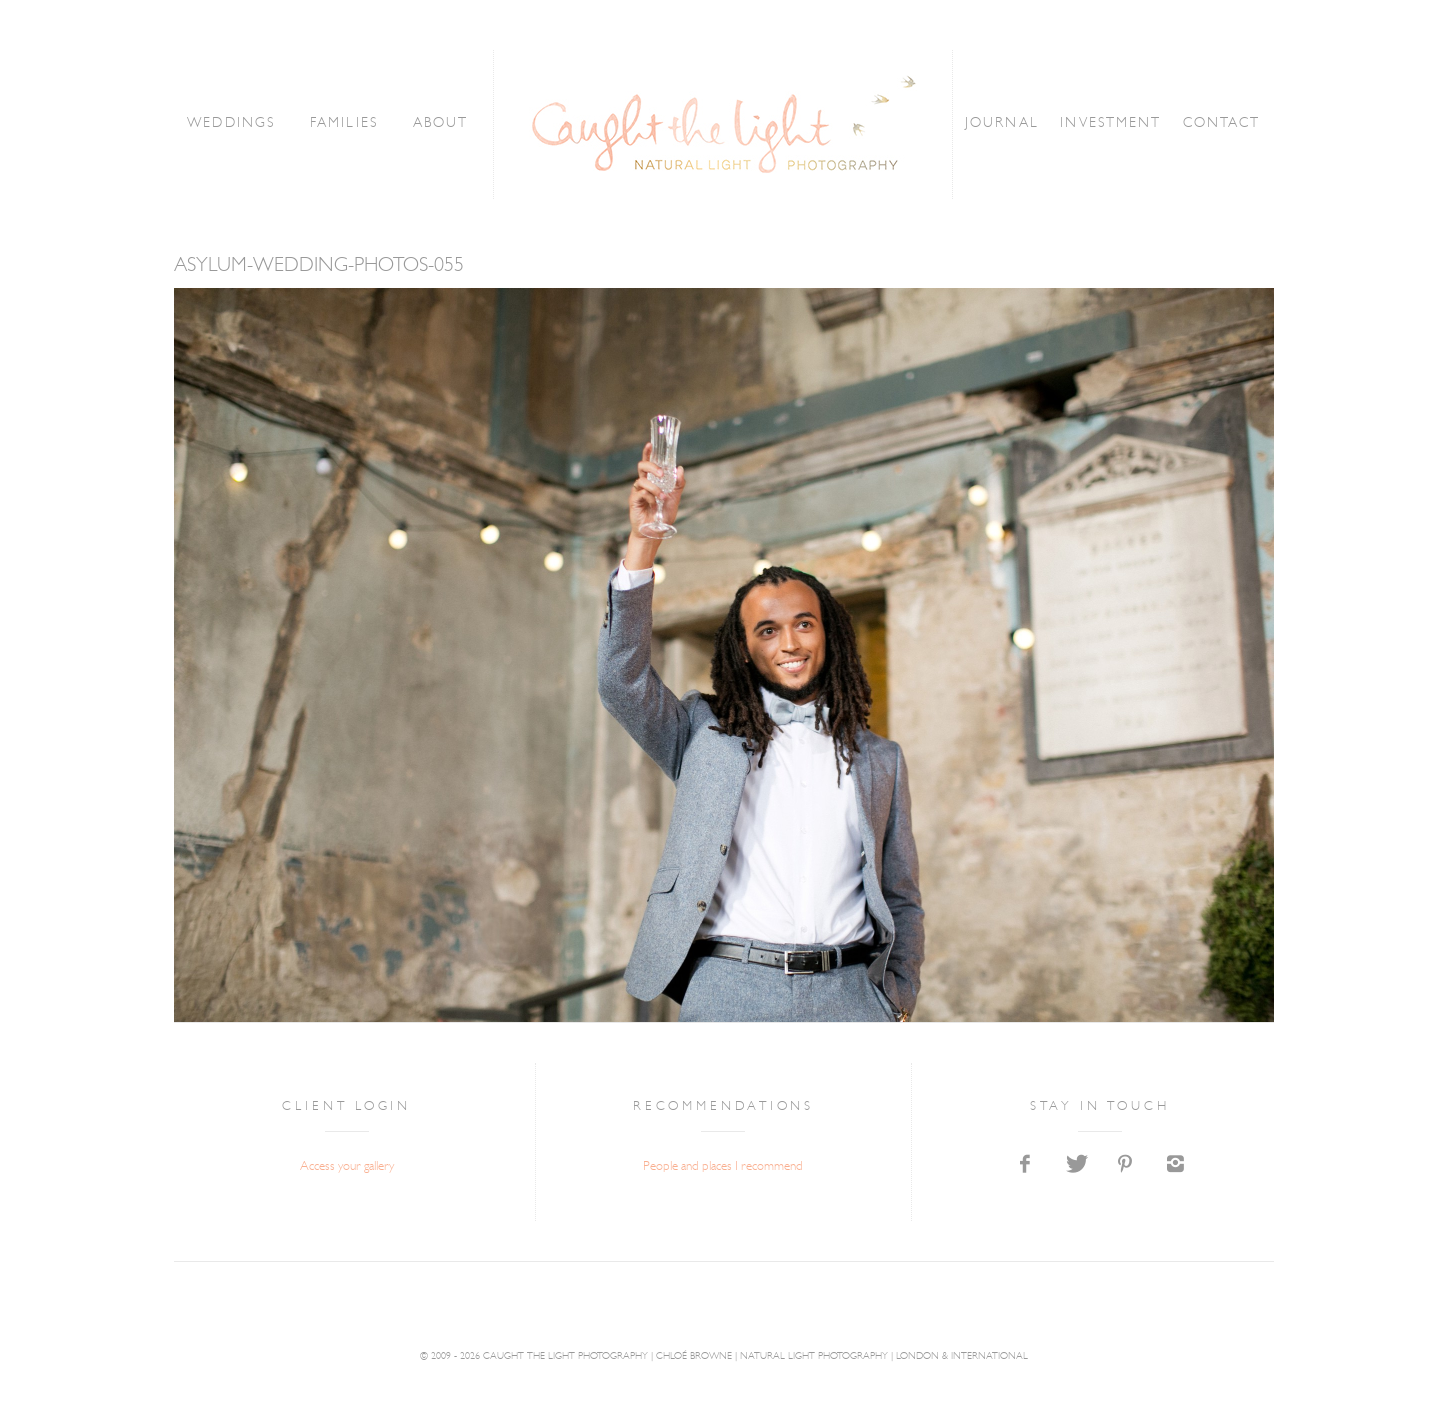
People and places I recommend (723, 1166)
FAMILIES (347, 123)
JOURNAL (1000, 123)
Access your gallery (347, 1166)
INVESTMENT (1107, 123)
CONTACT (1216, 123)
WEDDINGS (236, 123)
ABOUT (442, 123)
